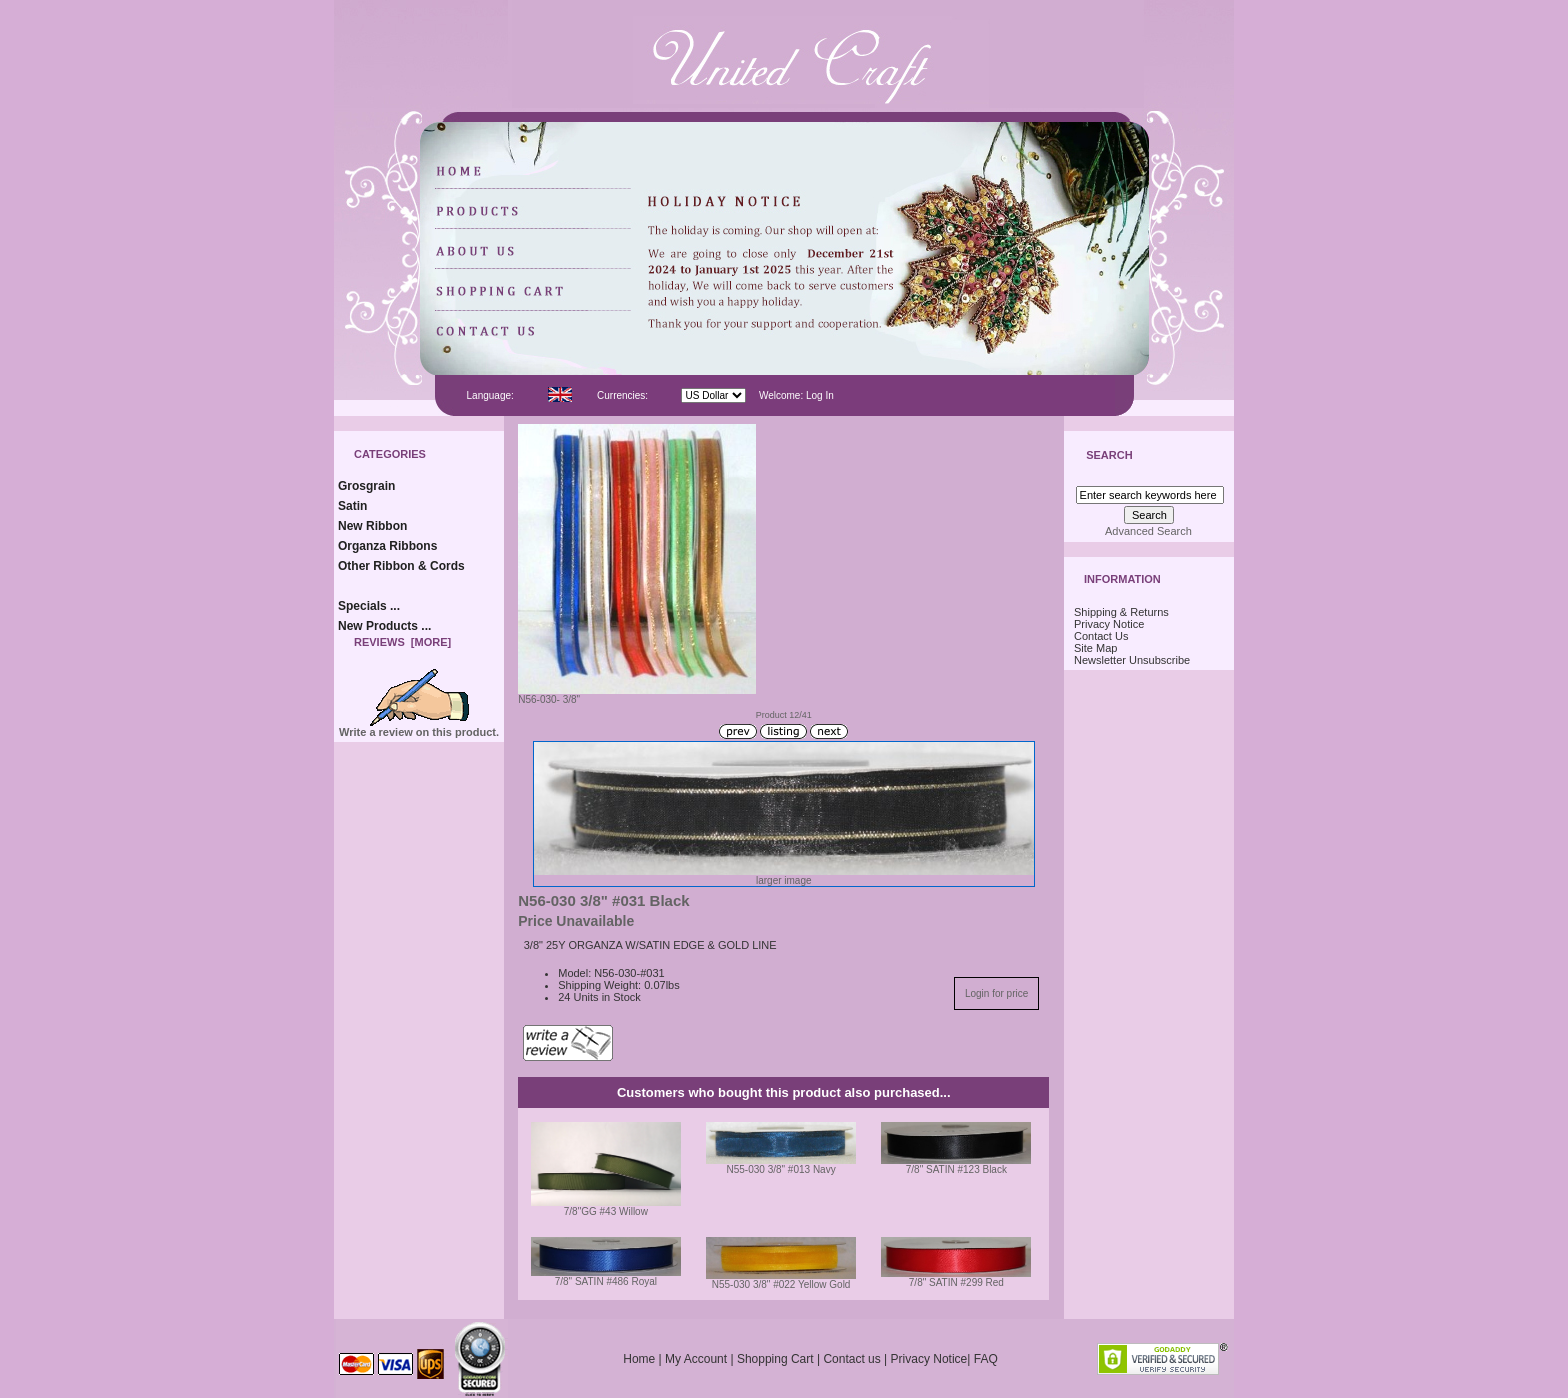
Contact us (851, 1359)
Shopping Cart (775, 1359)
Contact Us (1101, 636)
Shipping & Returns (1121, 612)
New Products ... (384, 626)
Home (639, 1359)
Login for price (996, 993)
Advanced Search (1148, 531)
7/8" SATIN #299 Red (956, 1282)
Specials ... (369, 606)
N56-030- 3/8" (637, 695)
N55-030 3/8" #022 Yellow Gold (781, 1284)
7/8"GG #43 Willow (606, 1211)
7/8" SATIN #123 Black (956, 1169)
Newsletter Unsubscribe (1132, 660)
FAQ (986, 1359)
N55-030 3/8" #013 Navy (781, 1169)
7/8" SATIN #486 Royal (606, 1281)
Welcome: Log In (796, 395)
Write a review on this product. (419, 727)
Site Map (1095, 648)
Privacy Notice (1109, 624)
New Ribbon (372, 526)
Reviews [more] (402, 642)
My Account (696, 1359)
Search (1109, 456)
